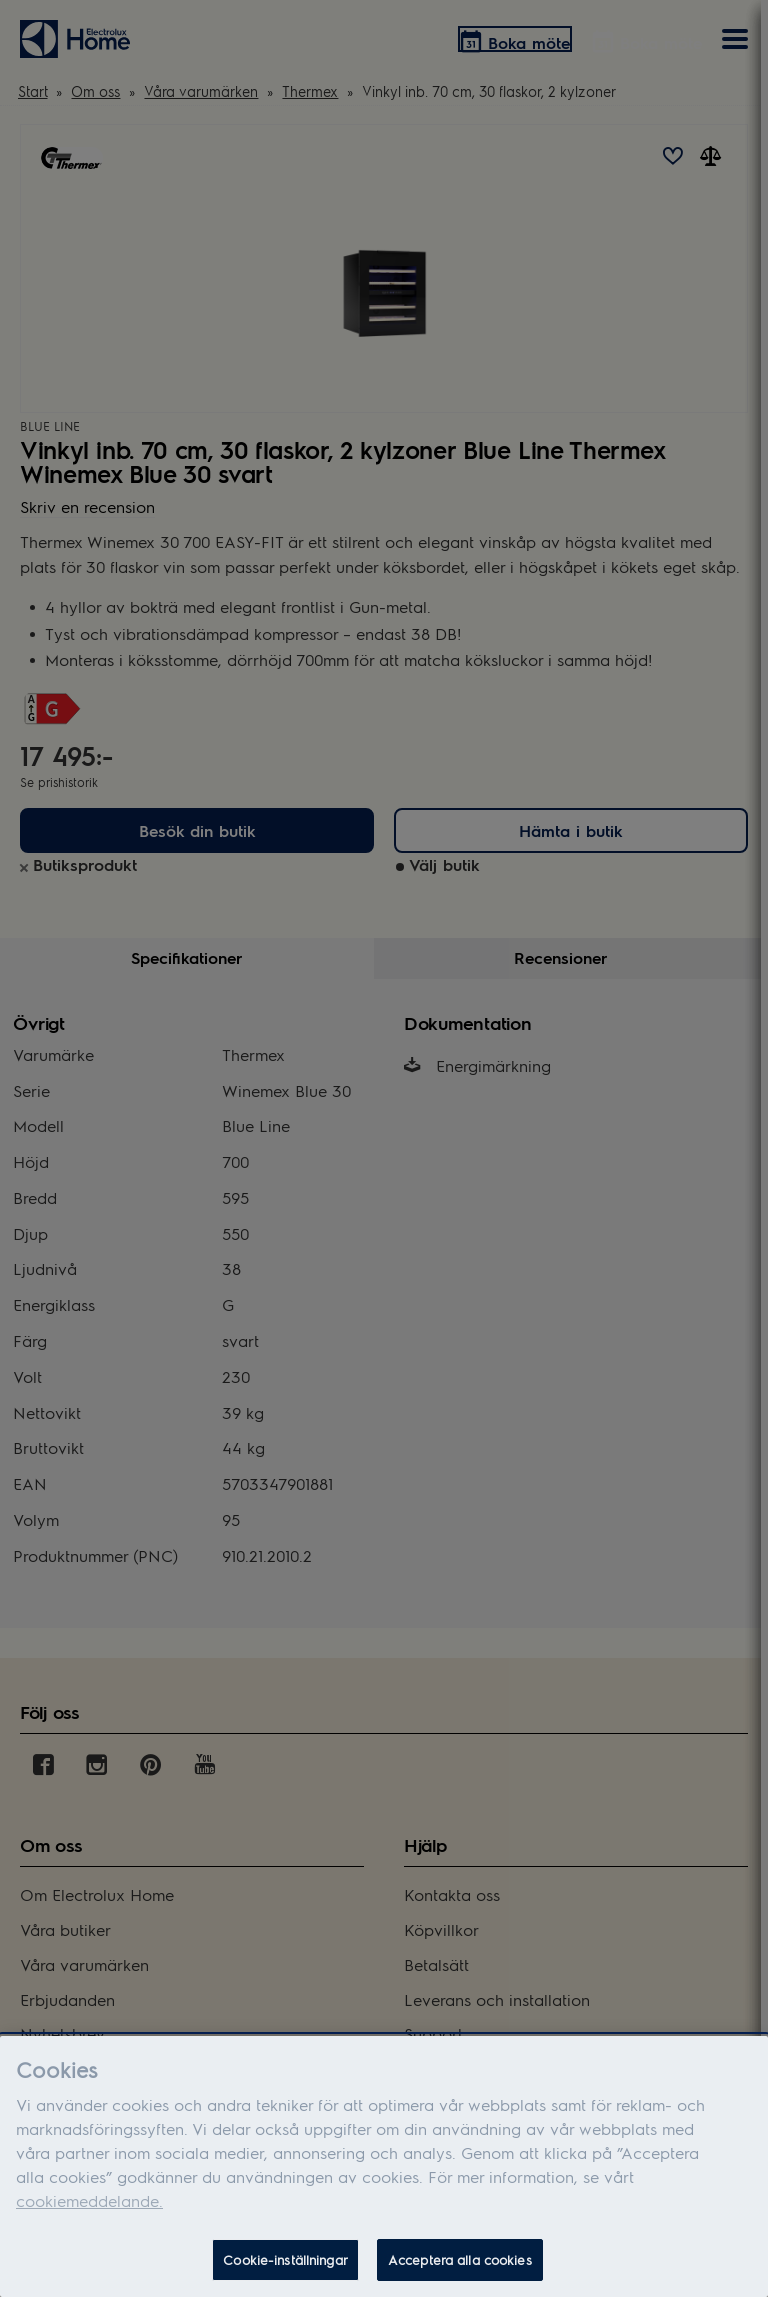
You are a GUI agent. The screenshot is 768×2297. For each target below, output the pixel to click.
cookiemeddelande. (89, 2200)
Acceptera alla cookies (460, 2259)
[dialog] (384, 2166)
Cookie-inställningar (285, 2259)
